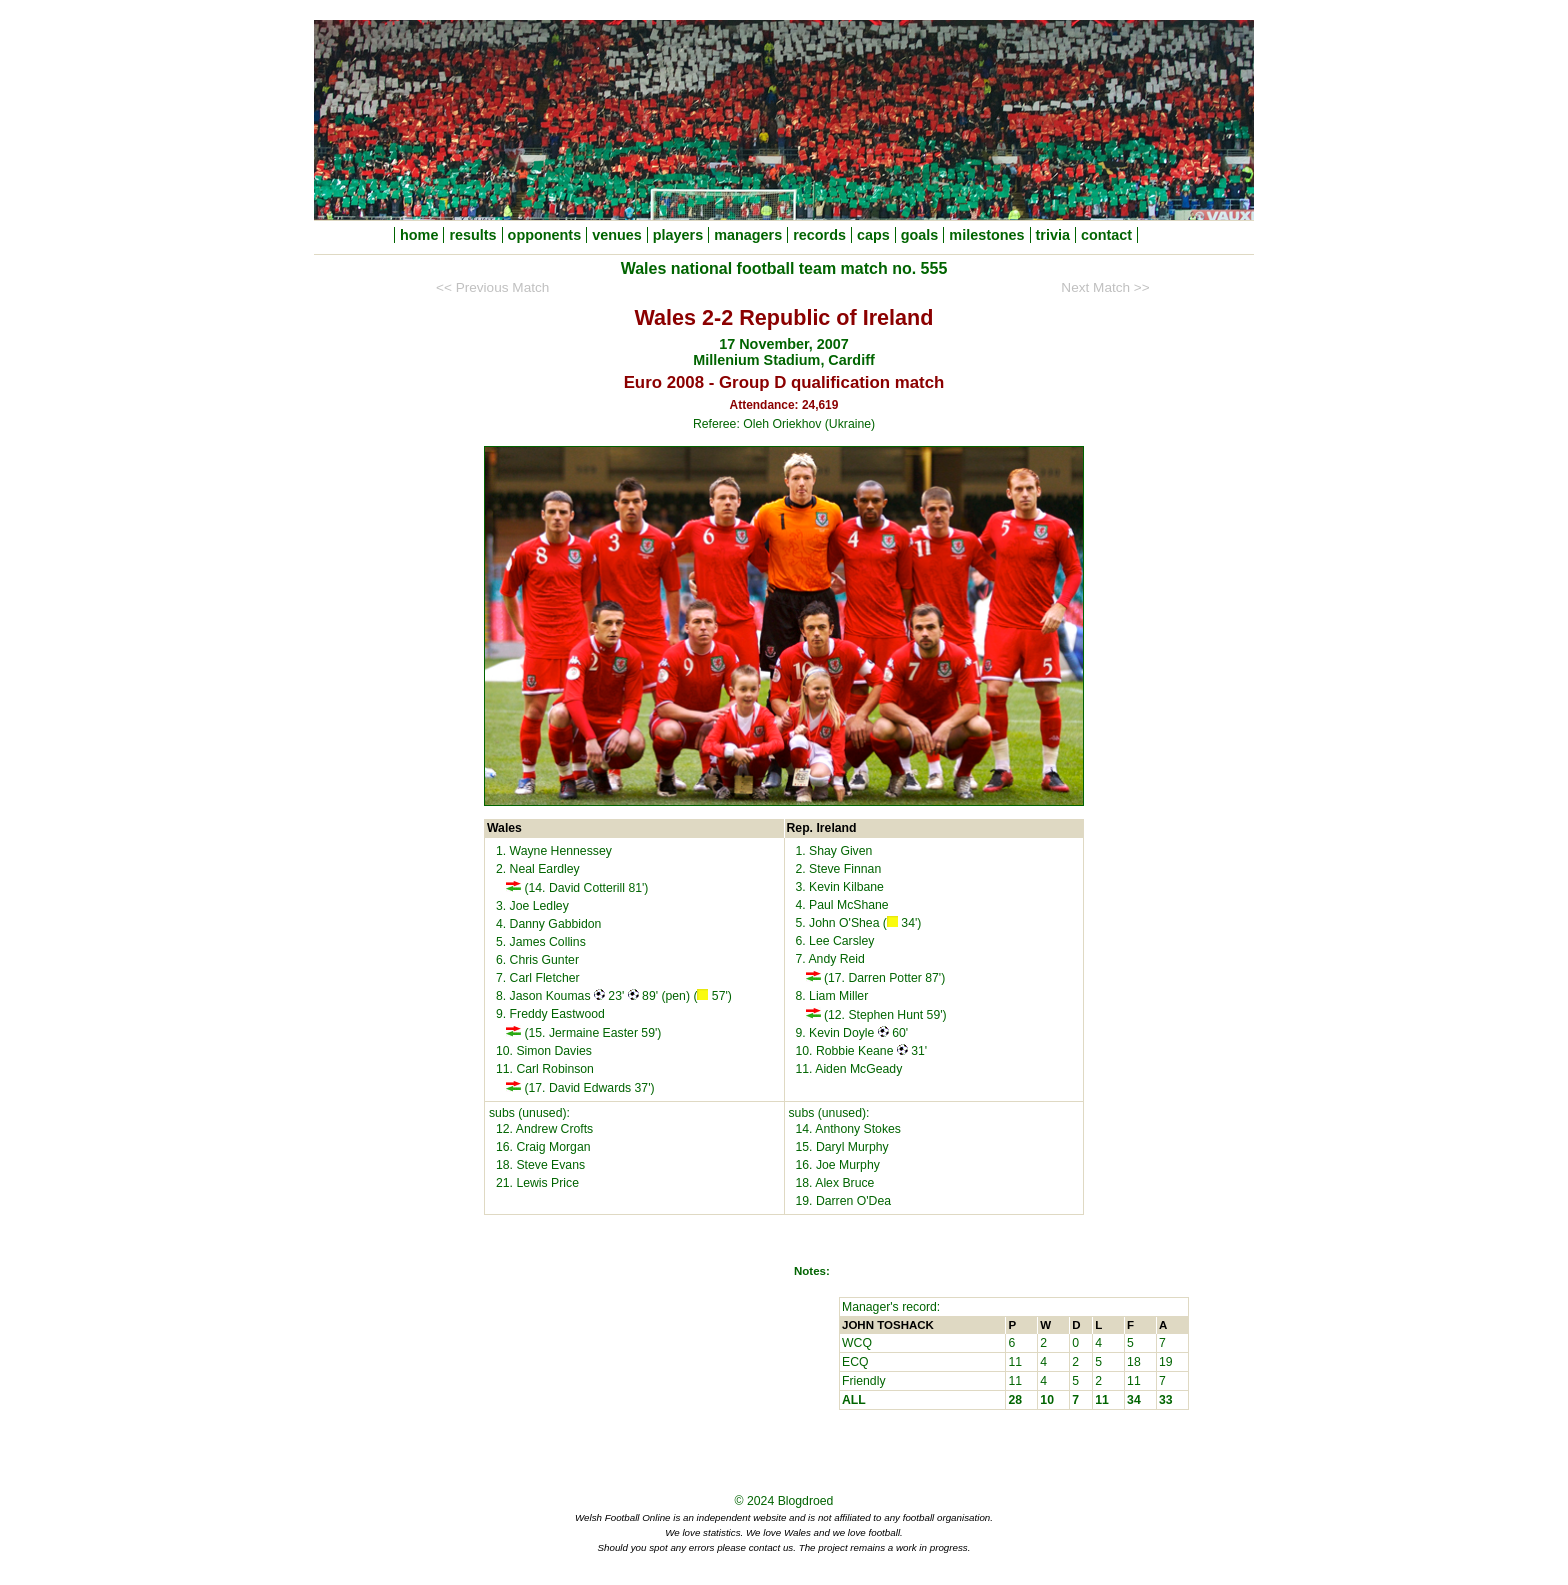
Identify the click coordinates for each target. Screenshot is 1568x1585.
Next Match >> (1105, 287)
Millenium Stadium (756, 360)
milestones (986, 235)
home (419, 235)
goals (920, 235)
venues (617, 235)
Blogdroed (806, 1501)
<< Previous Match (492, 287)
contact (1106, 235)
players (678, 235)
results (472, 235)
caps (873, 235)
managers (748, 235)
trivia (1053, 235)
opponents (545, 235)
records (819, 235)
